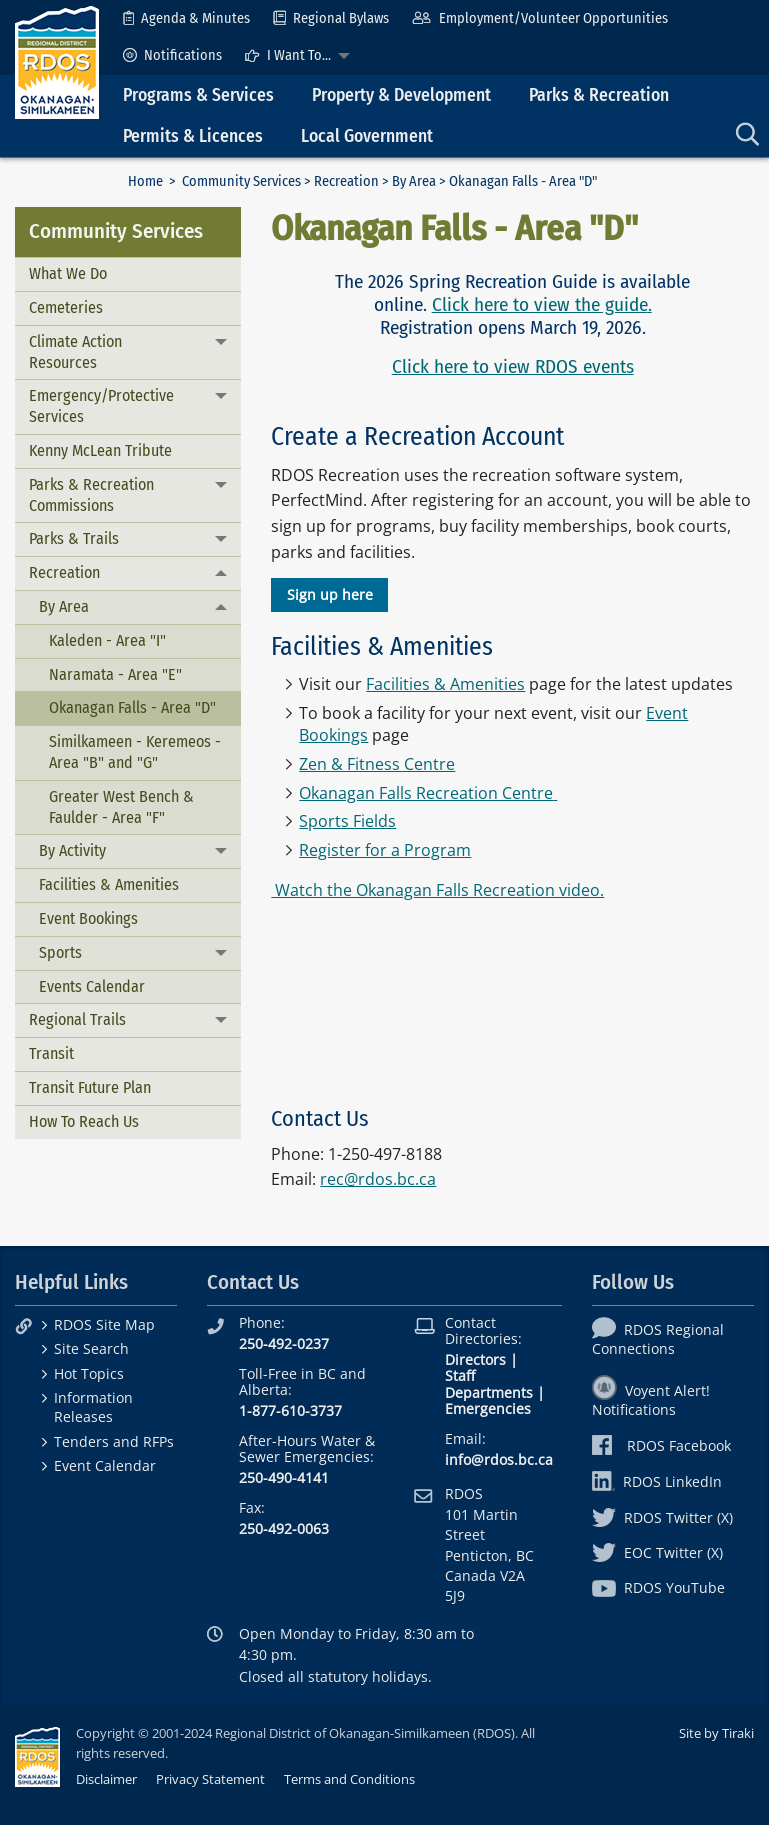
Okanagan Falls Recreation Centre (426, 793)
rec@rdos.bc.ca (378, 1179)
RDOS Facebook (661, 1445)
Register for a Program (385, 850)
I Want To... (288, 55)
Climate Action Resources (75, 352)
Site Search (91, 1348)
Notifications (172, 55)
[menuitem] (186, 18)
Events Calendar (92, 986)
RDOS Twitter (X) (662, 1517)
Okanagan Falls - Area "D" (132, 707)
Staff (460, 1375)
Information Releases (93, 1407)
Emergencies (488, 1408)
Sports (60, 952)
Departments (489, 1392)
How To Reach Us (84, 1121)
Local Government (367, 136)
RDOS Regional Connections (658, 1339)
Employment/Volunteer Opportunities (539, 18)
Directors (475, 1359)
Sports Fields (347, 821)
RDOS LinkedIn (657, 1481)
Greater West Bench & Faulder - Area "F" (121, 807)
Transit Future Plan (90, 1087)
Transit (51, 1053)
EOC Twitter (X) (657, 1552)
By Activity (72, 850)
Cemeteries (66, 307)
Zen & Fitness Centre (377, 764)
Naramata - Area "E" (115, 674)
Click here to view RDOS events (513, 366)
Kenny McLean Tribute (100, 450)
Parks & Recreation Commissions (91, 495)
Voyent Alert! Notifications (651, 1400)
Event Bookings (88, 918)
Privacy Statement (210, 1779)
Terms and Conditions (349, 1779)
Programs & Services (198, 95)
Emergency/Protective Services (101, 406)
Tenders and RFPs (114, 1441)
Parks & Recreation (599, 95)
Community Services (241, 181)
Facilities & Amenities (109, 884)
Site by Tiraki (716, 1733)
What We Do (68, 273)
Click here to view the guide (540, 304)
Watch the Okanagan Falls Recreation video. (437, 890)
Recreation (346, 181)
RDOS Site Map (104, 1324)
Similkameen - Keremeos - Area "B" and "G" (135, 752)
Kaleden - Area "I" (107, 640)
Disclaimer (106, 1779)
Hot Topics (89, 1373)
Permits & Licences (193, 136)
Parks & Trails (74, 538)
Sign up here (330, 594)
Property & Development (401, 95)
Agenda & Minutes (186, 18)
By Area (414, 181)
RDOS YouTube (658, 1587)
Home (145, 181)
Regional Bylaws (331, 18)
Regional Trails (77, 1019)
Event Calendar (105, 1465)
